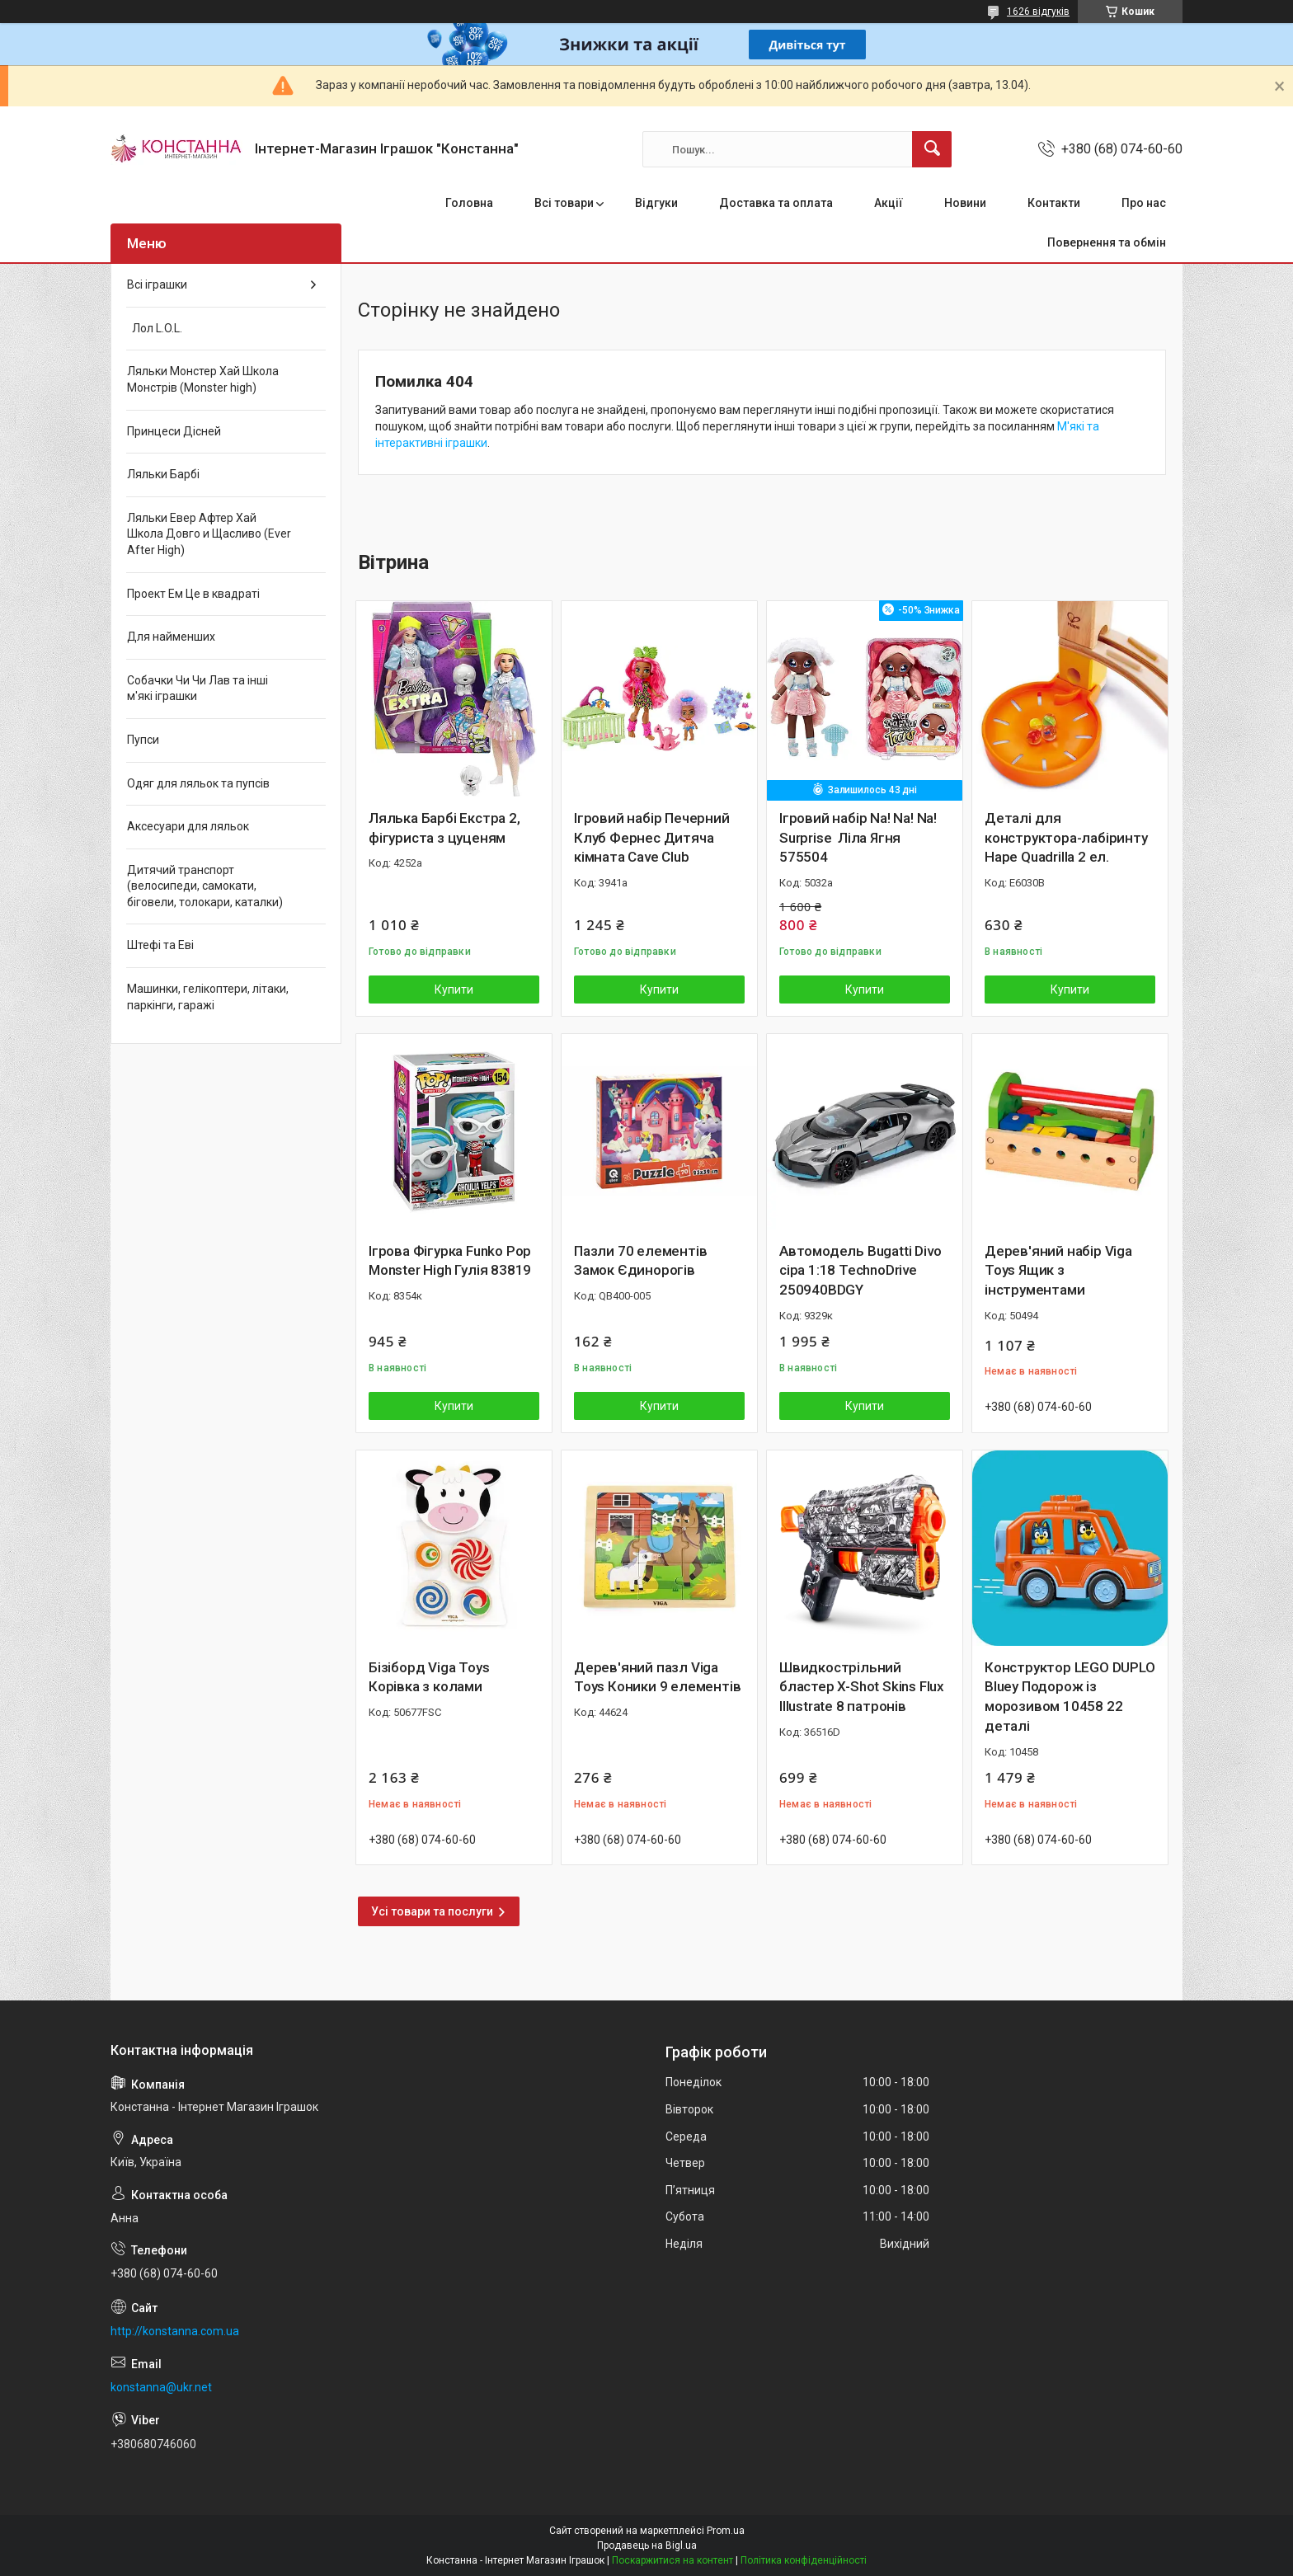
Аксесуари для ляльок (188, 826)
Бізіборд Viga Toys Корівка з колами (429, 1677)
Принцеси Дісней (174, 431)
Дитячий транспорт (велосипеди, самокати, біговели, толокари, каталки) (205, 886)
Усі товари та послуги (432, 1911)
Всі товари (564, 202)
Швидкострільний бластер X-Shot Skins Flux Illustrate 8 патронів (861, 1687)
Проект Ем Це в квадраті (193, 593)
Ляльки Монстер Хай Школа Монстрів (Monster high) (203, 379)
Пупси (143, 739)
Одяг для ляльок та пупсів (198, 783)
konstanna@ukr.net (161, 2387)
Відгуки (656, 202)
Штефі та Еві (160, 945)
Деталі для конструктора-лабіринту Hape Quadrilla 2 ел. (1066, 838)
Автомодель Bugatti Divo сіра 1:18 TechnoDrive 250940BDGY (860, 1271)
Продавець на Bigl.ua (647, 2545)
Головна (469, 202)
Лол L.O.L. (154, 328)
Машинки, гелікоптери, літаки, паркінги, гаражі (208, 997)
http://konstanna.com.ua (174, 2331)
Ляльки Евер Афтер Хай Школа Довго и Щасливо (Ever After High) (209, 534)
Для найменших (171, 636)
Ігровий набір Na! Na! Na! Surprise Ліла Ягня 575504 (858, 838)
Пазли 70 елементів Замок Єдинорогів (640, 1261)
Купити (454, 989)
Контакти (1053, 202)
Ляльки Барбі (163, 474)
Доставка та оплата (776, 202)
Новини (965, 202)
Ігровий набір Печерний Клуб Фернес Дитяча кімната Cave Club (652, 838)
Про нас (1143, 202)
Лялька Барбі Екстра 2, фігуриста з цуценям (444, 828)
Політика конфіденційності (804, 2560)
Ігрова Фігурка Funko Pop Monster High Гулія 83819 (450, 1261)
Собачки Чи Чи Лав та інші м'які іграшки (197, 688)
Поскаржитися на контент (672, 2560)
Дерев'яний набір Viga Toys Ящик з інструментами (1058, 1271)
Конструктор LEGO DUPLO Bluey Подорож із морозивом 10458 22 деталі (1070, 1696)
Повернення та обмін (1106, 242)
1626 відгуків (1038, 11)
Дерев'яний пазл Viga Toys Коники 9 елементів (657, 1677)
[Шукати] (932, 149)
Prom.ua (726, 2530)
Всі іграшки (157, 284)
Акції (888, 202)
